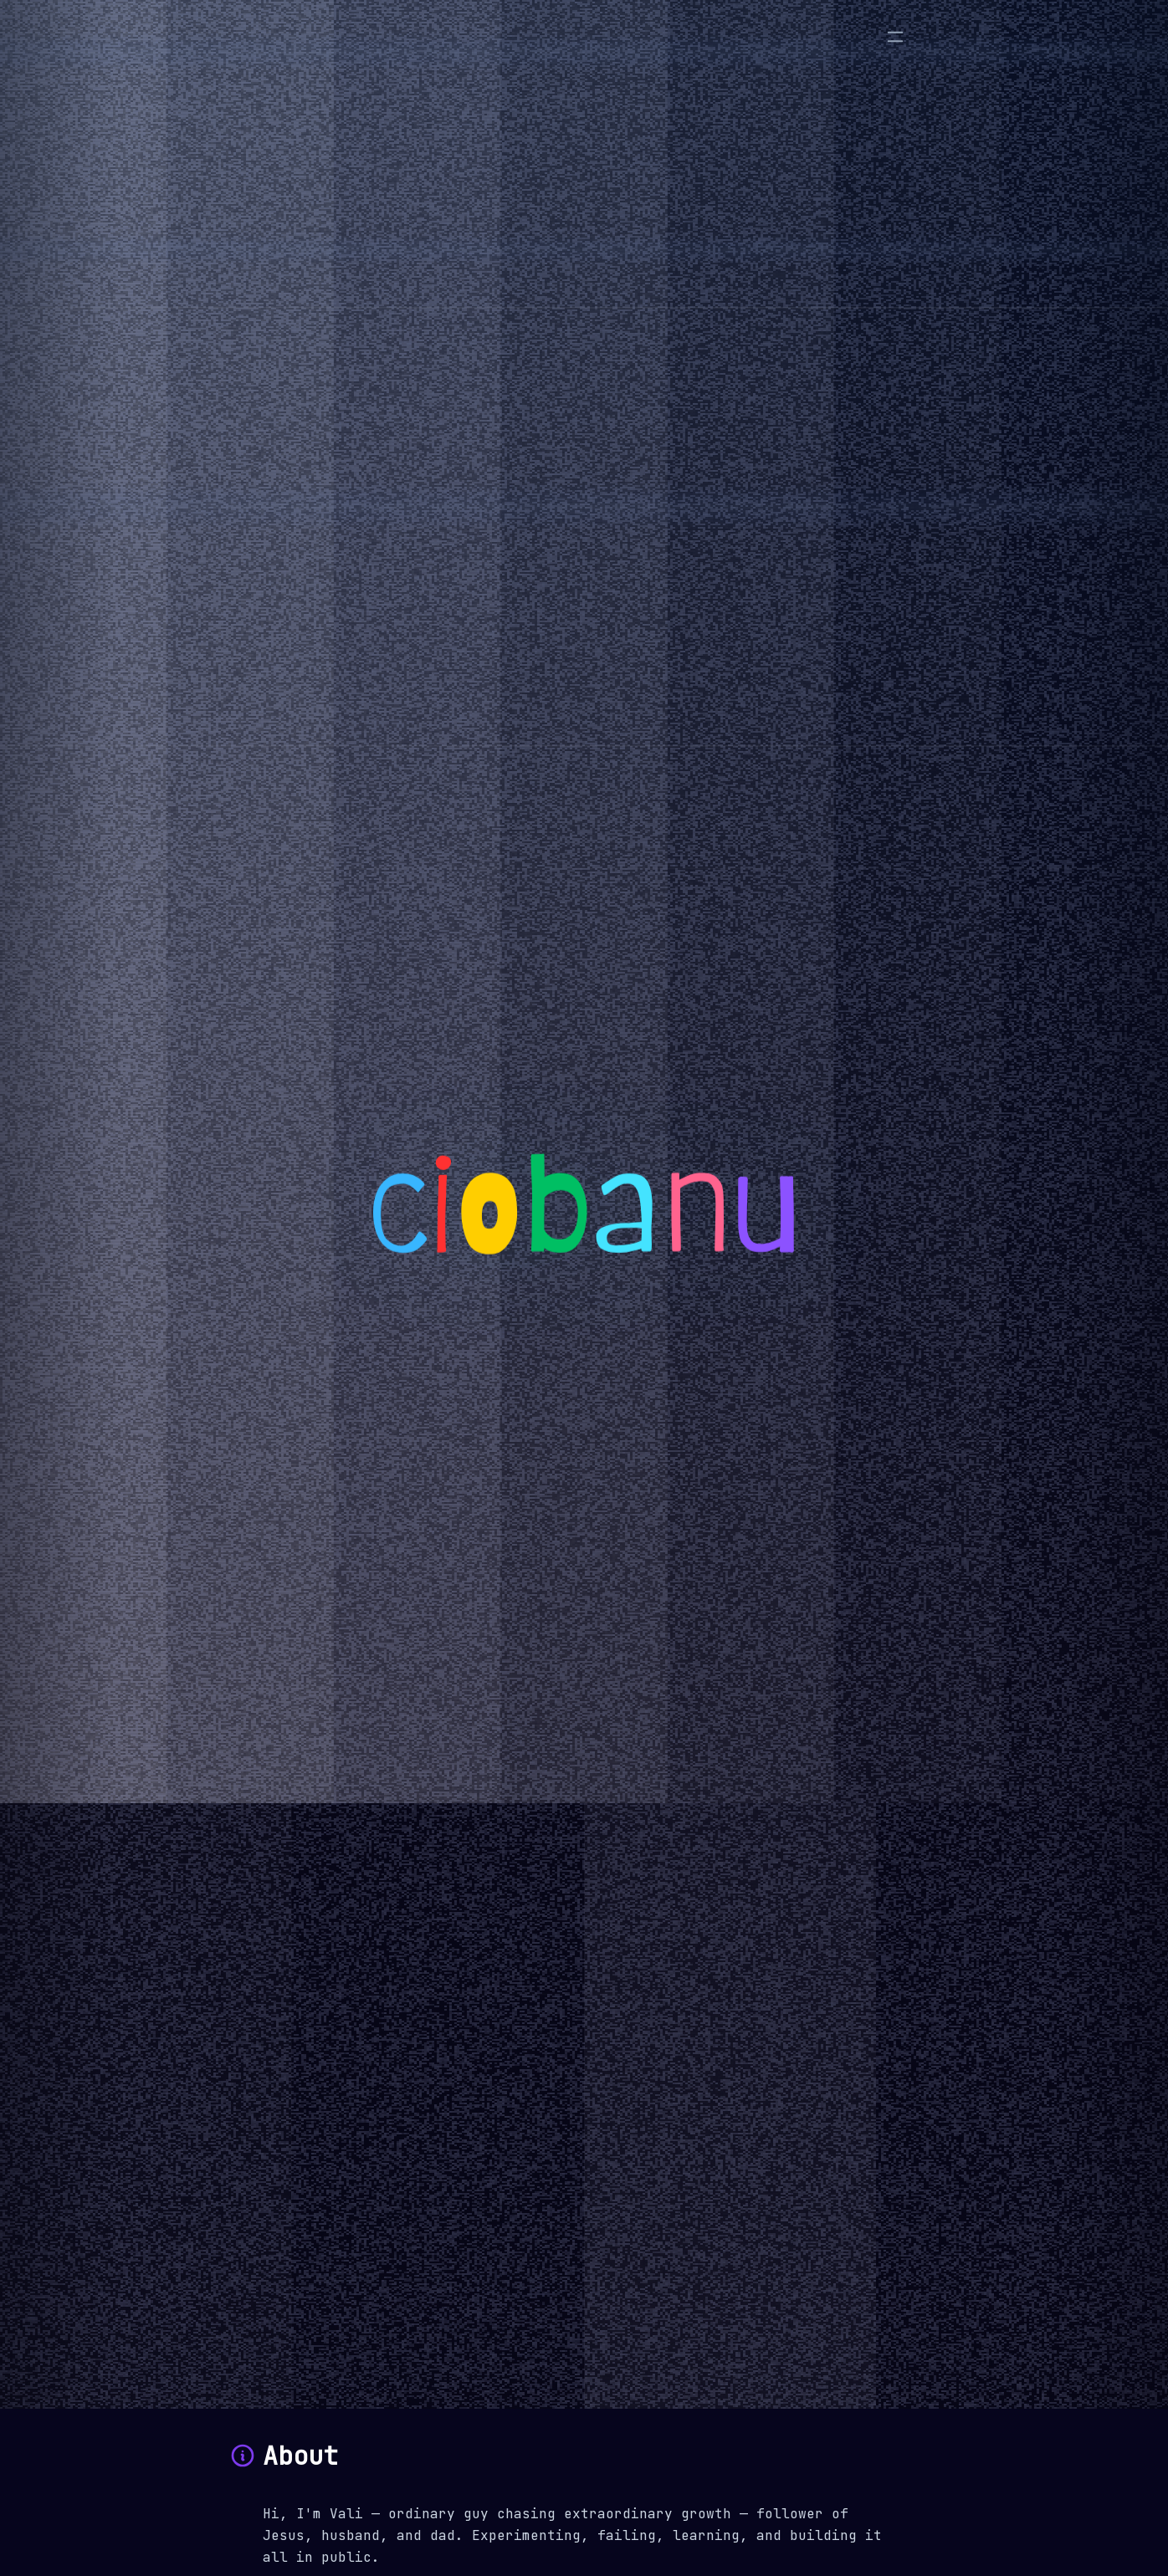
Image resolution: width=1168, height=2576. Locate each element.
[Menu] (895, 37)
